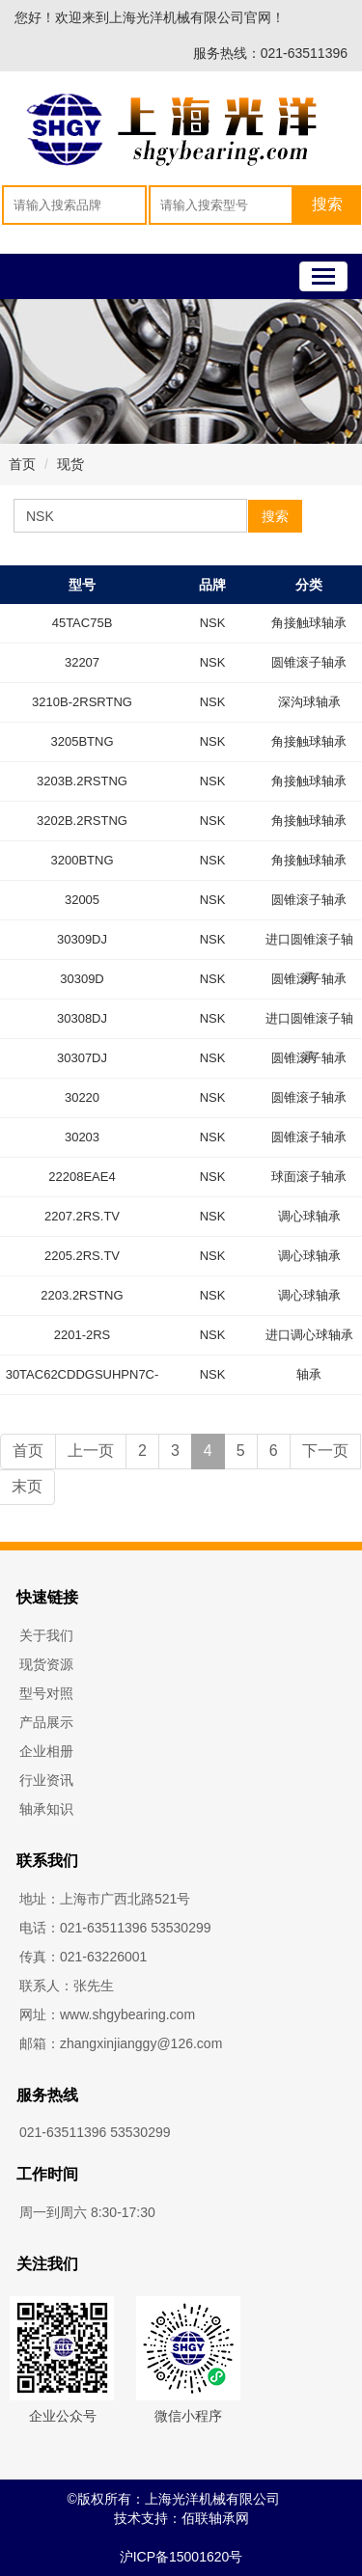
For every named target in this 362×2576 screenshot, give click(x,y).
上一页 (91, 1450)
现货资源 (46, 1664)
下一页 (325, 1450)
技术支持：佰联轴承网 (181, 2518)
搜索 (275, 516)
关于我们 (46, 1635)
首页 (22, 464)
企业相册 (46, 1751)
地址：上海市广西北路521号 (104, 1898)
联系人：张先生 (66, 1985)
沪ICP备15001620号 (181, 2556)
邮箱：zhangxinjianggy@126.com (120, 2043)
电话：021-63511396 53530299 (115, 1927)
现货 (70, 464)
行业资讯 (46, 1780)
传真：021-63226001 (83, 1956)
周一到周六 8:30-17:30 (87, 2212)
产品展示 (46, 1722)
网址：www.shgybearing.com (107, 2014)
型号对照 (46, 1693)
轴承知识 (46, 1809)
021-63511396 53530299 (95, 2132)
